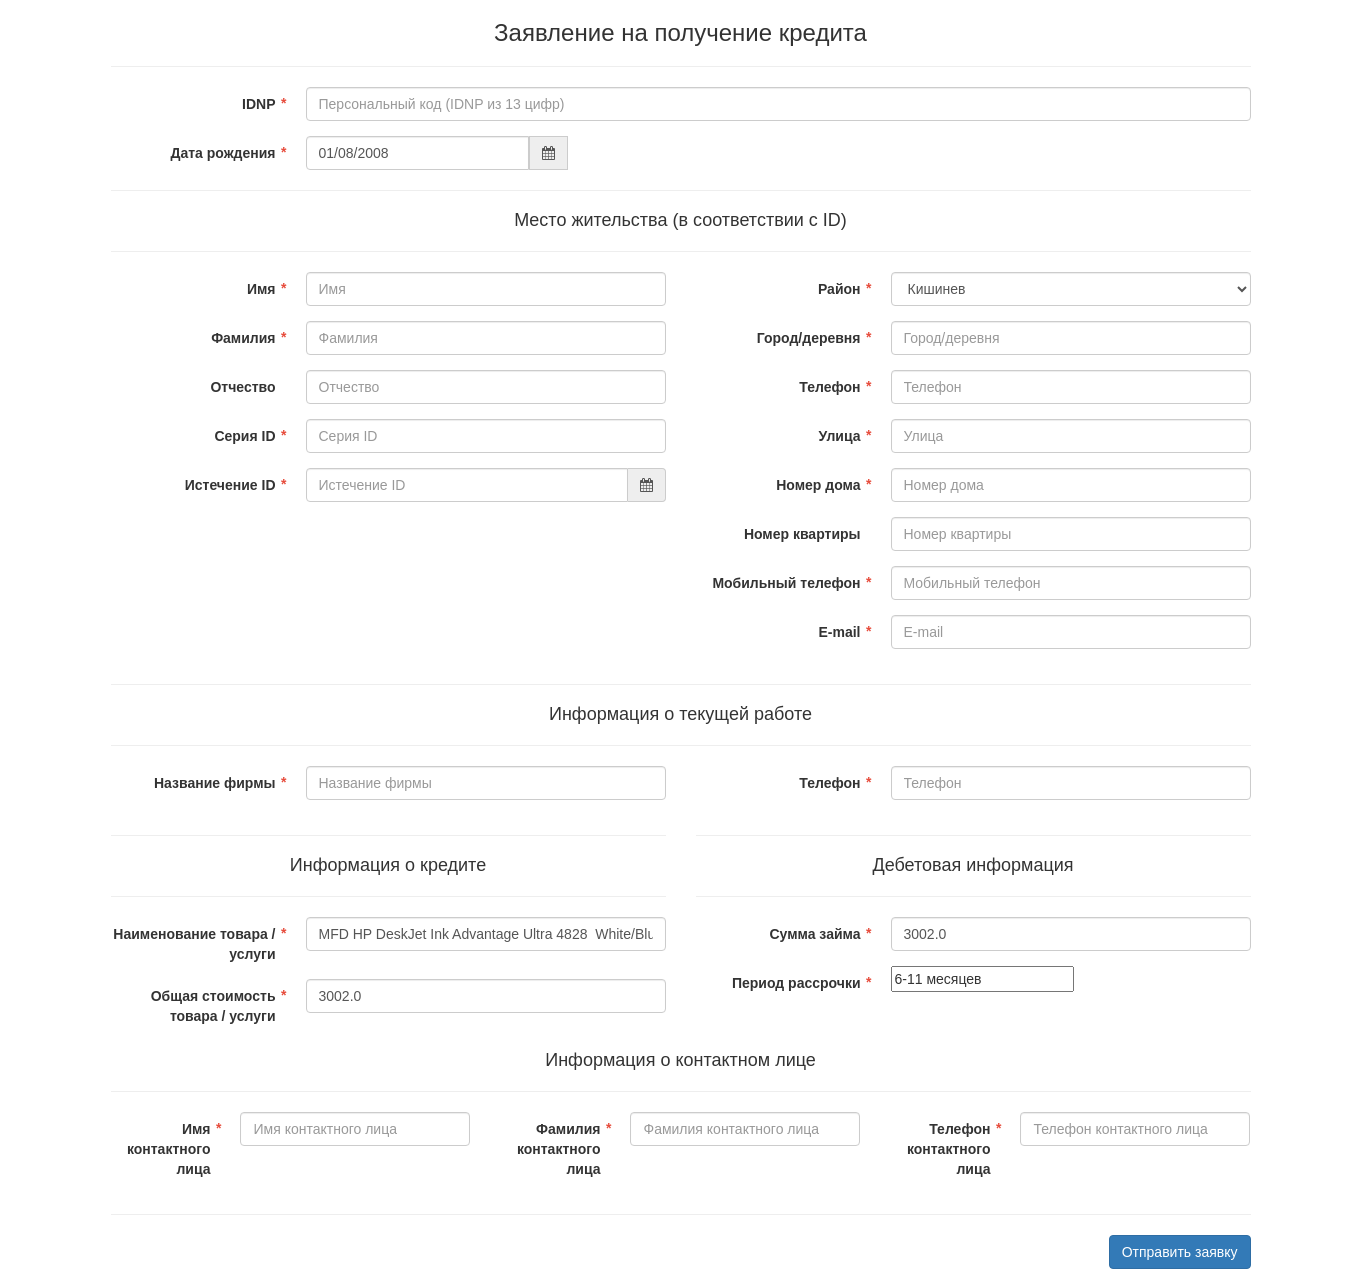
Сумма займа (814, 934)
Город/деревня (809, 338)
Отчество (242, 387)
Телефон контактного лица (949, 1149)
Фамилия (243, 338)
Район (839, 289)
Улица (840, 436)
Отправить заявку (1180, 1252)
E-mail (839, 632)
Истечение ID (230, 485)
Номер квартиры (802, 534)
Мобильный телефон (786, 583)
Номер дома (818, 485)
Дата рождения (222, 153)
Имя (261, 289)
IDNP (258, 104)
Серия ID (244, 436)
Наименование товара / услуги (194, 944)
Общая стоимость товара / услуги (213, 1006)
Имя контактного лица (169, 1149)
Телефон (829, 387)
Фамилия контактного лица (559, 1149)
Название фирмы (215, 783)
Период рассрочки (796, 983)
